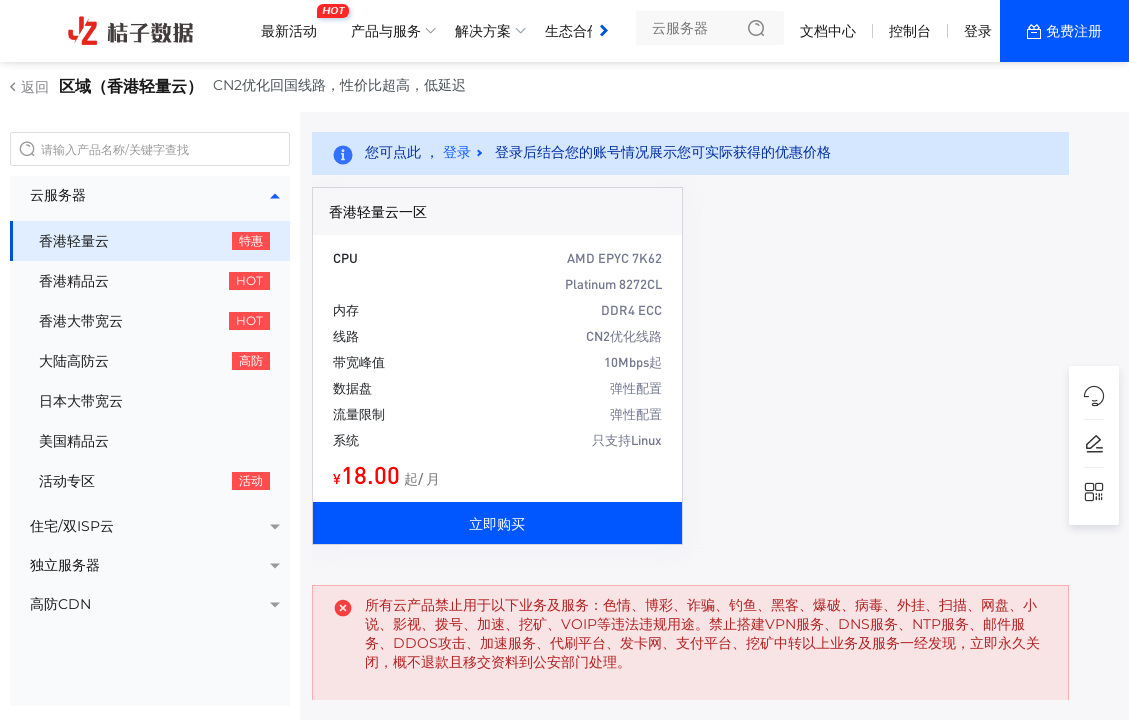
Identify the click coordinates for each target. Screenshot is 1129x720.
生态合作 (573, 31)
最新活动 (294, 23)
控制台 (910, 31)
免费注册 (1074, 31)
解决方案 (483, 31)
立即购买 (497, 523)
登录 (978, 31)
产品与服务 (386, 31)
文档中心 (828, 31)
